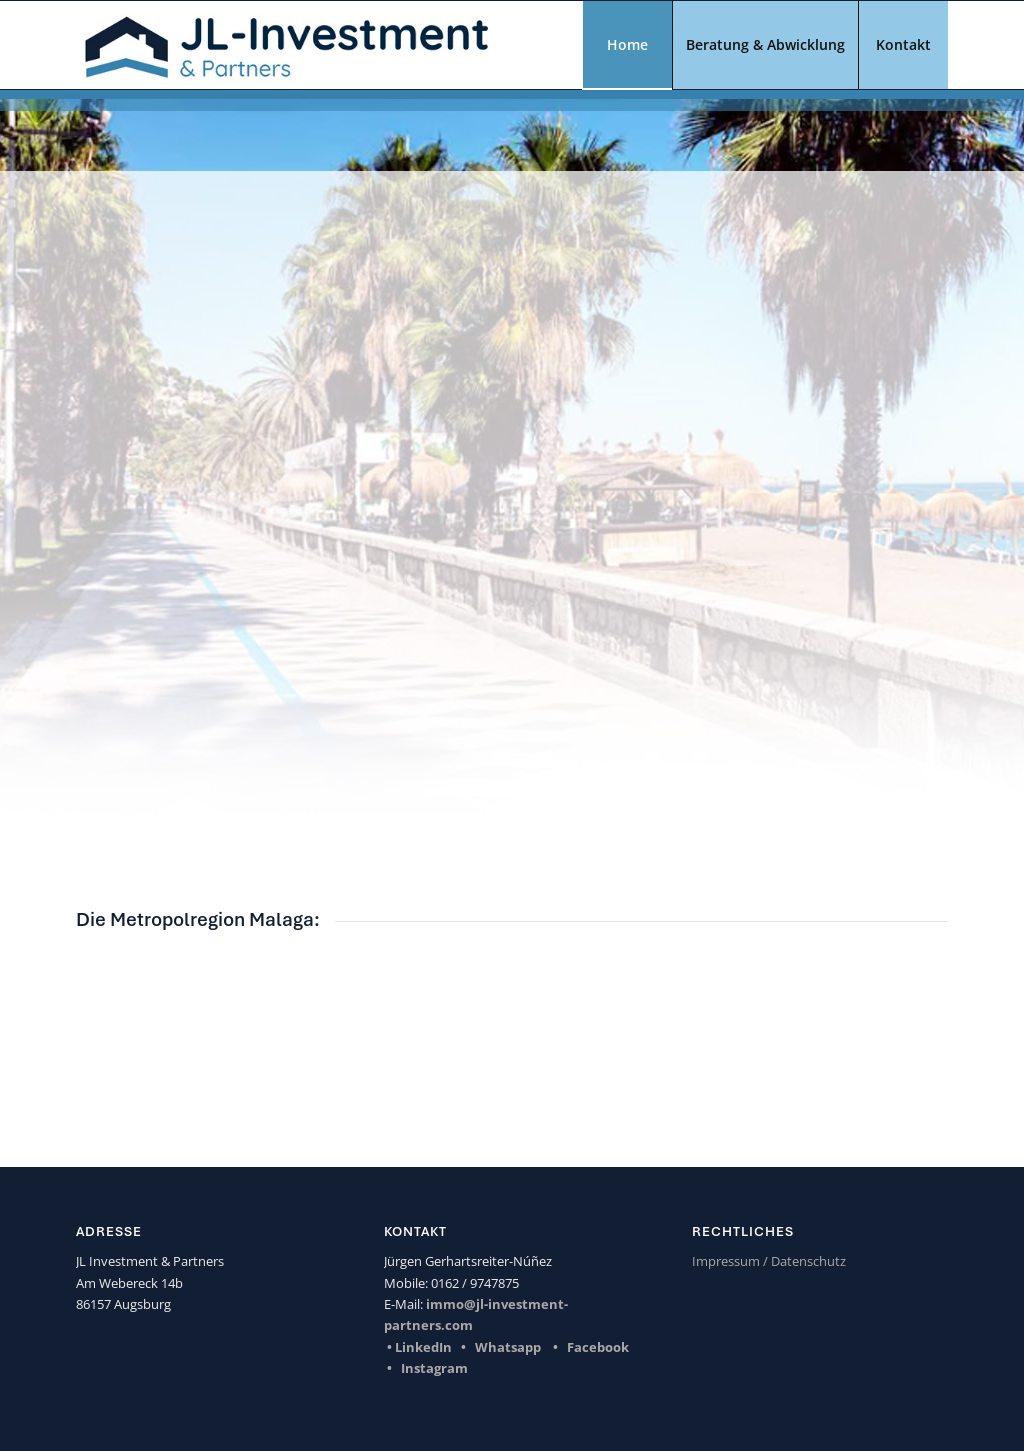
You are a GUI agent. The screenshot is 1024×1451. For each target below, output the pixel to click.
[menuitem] (627, 45)
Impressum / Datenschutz (769, 1261)
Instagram (434, 1368)
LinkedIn (423, 1347)
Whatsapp (508, 1347)
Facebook (598, 1347)
